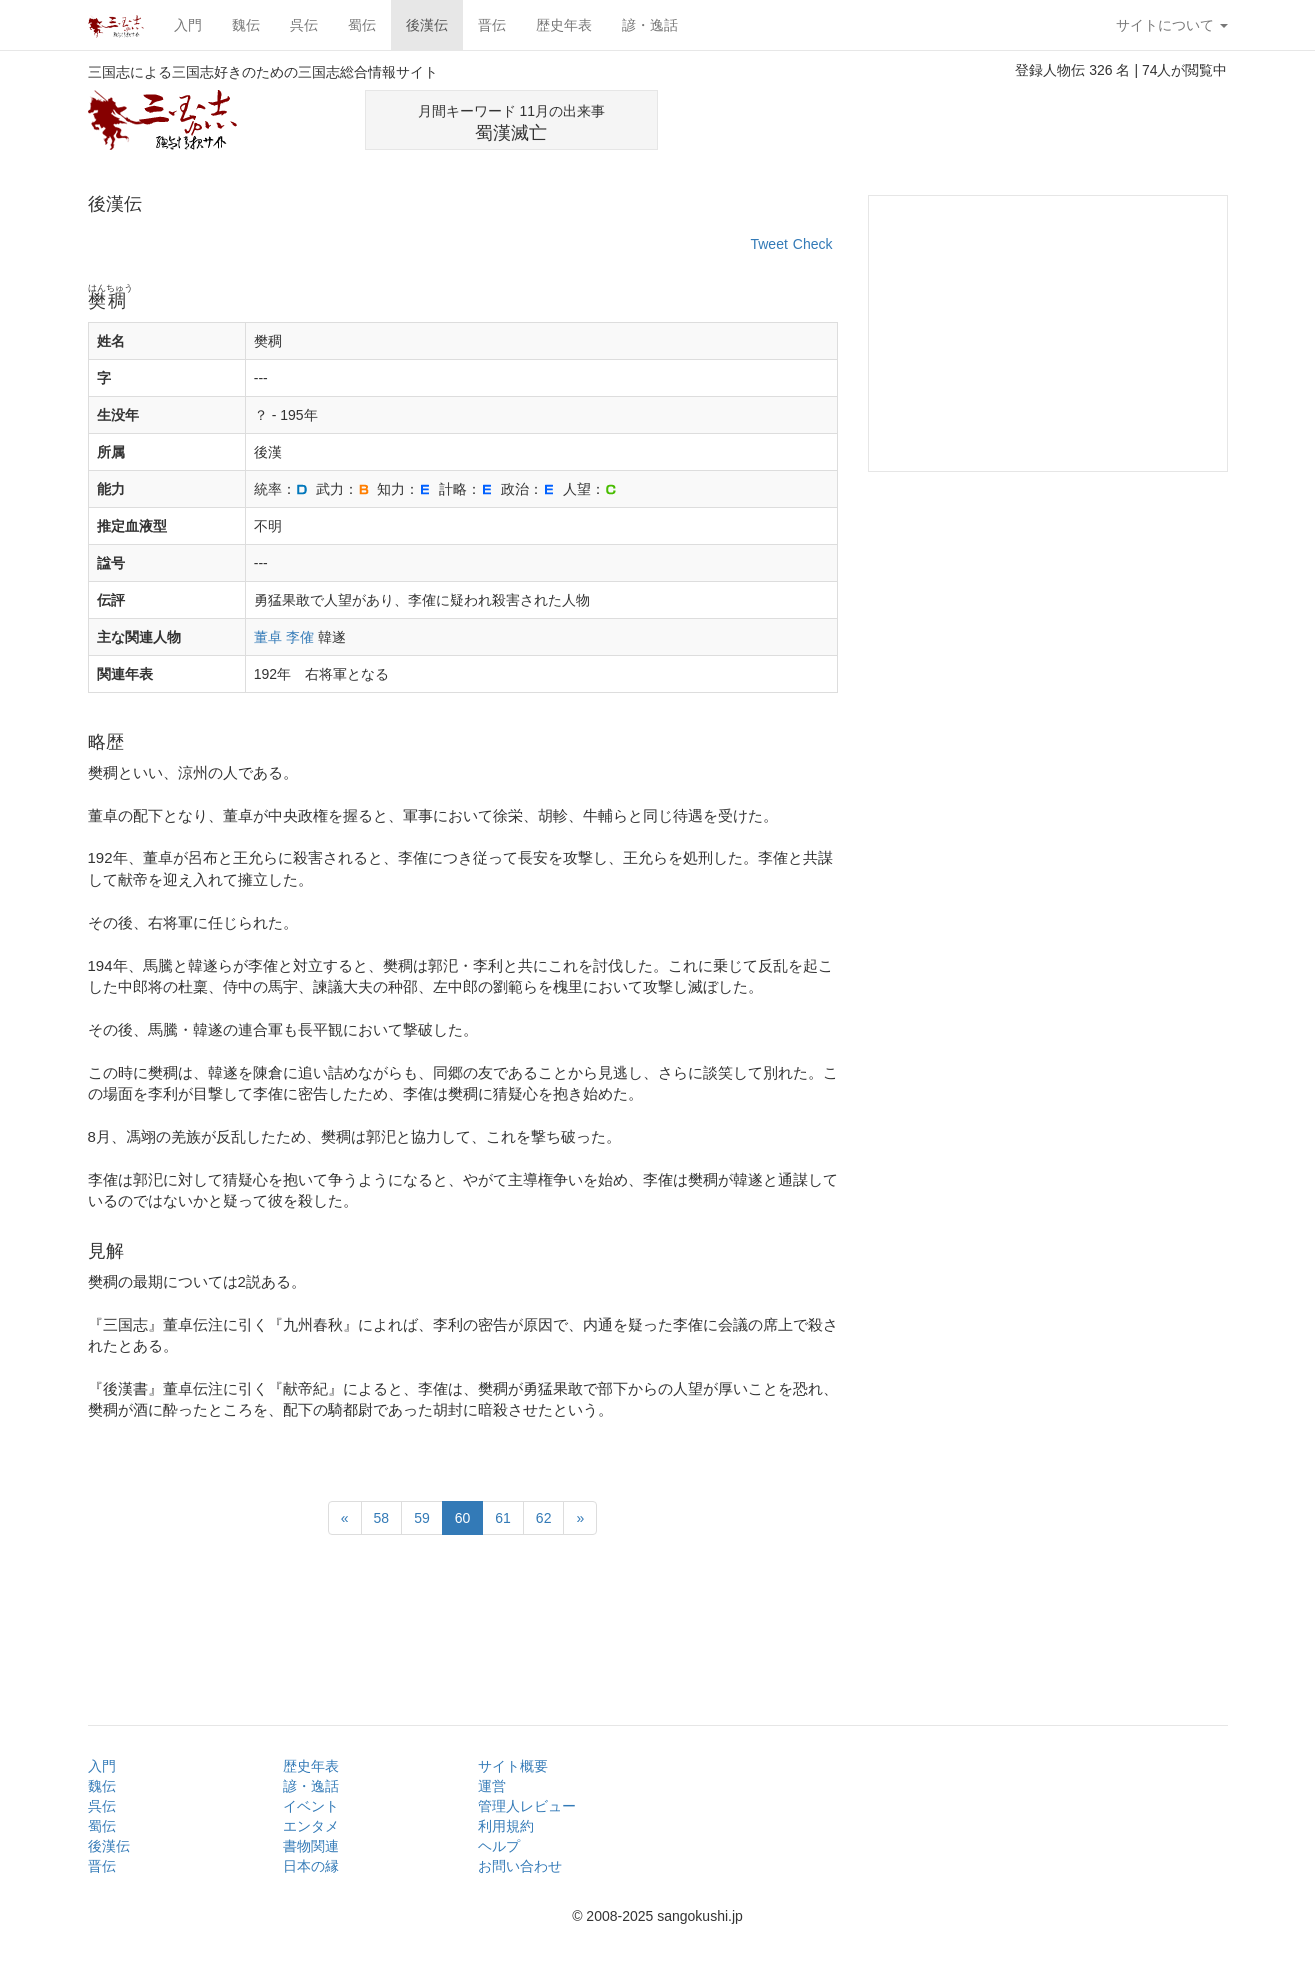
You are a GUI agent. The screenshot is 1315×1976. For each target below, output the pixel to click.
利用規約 (506, 1826)
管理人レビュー (527, 1806)
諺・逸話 (650, 25)
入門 (188, 25)
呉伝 (304, 25)
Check (813, 244)
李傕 (300, 637)
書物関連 (311, 1846)
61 (503, 1518)
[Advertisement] (994, 120)
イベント (311, 1806)
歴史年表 (564, 25)
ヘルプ (499, 1846)
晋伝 (492, 25)
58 (382, 1518)
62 (544, 1518)
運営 (492, 1786)
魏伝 (246, 25)
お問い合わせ (520, 1866)
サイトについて (1172, 25)
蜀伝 (362, 25)
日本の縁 (311, 1866)
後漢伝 (427, 25)
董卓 (268, 637)
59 (422, 1518)
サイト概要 (513, 1766)
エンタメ (311, 1826)
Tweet (768, 244)
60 (463, 1518)
